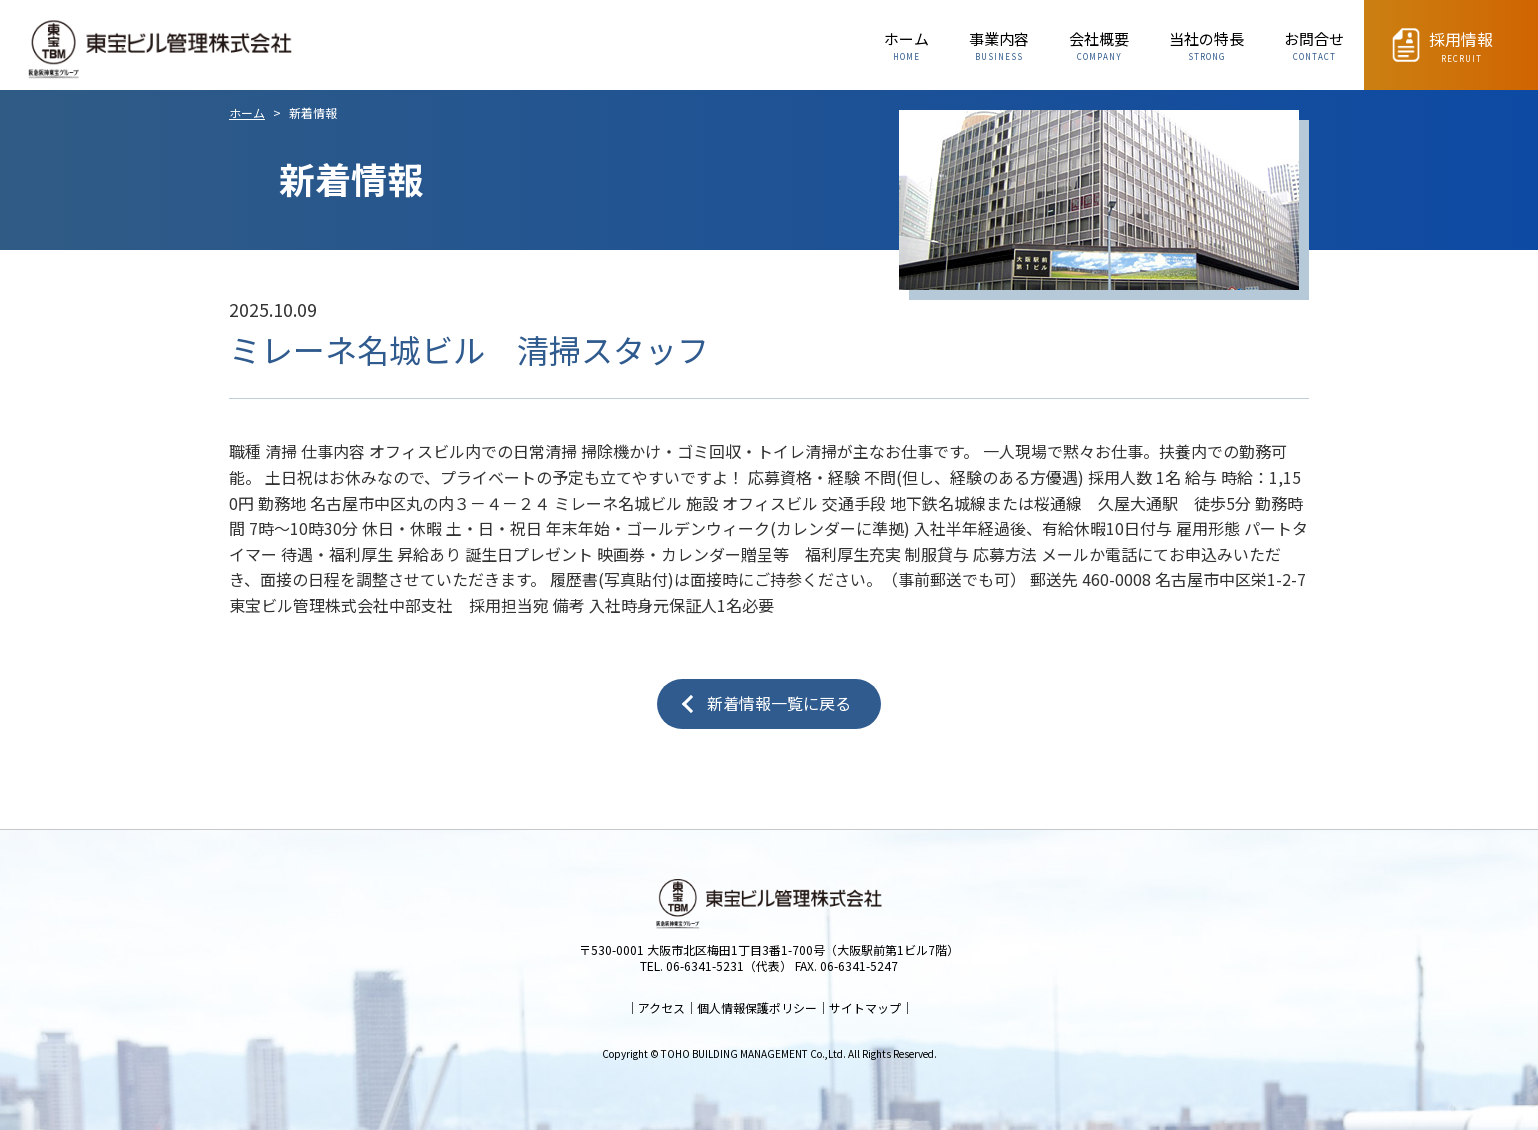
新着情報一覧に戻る (779, 703)
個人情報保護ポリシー (757, 1007)
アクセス (661, 1007)
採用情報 (1461, 47)
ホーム (906, 47)
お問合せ (1314, 47)
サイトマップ (865, 1007)
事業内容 (999, 47)
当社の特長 (1206, 47)
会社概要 (1099, 47)
